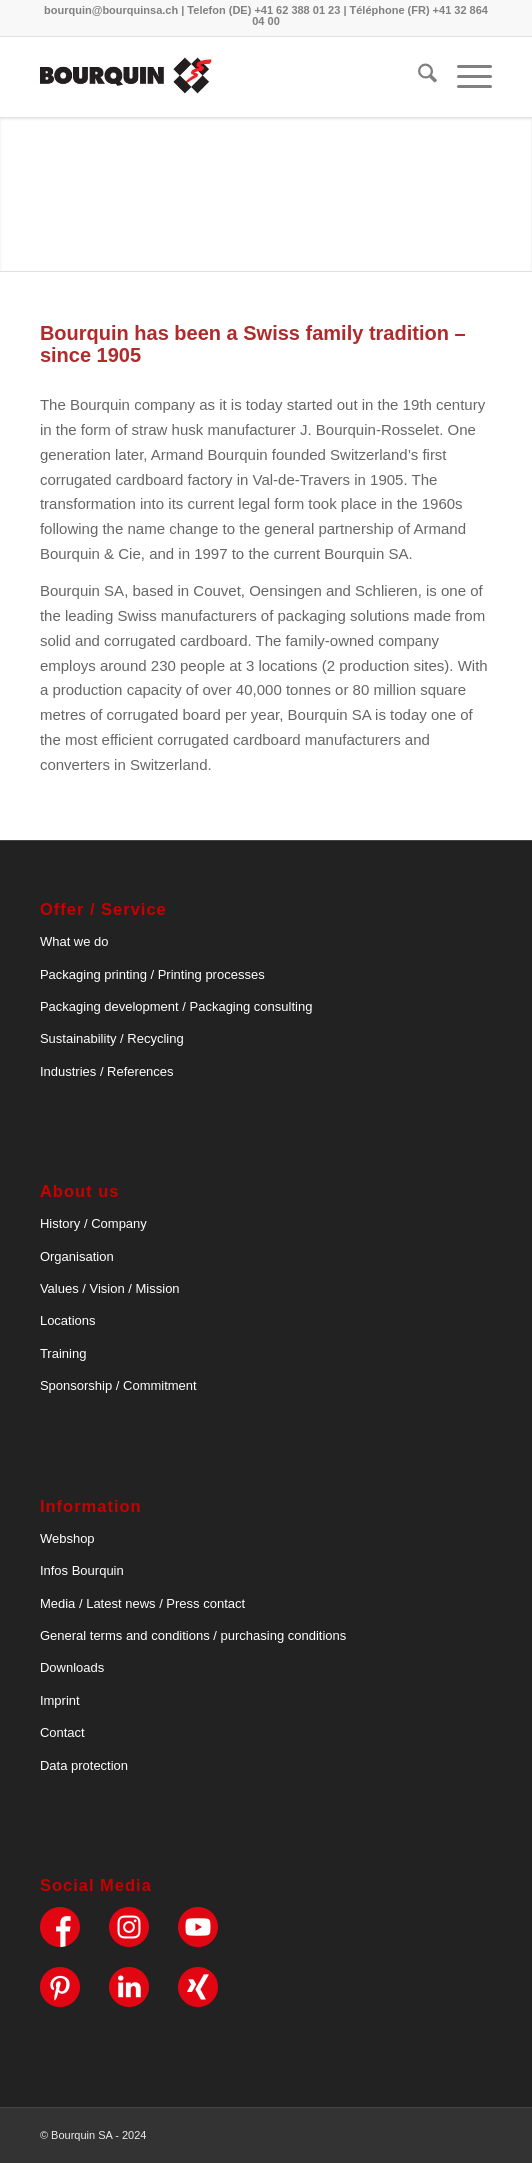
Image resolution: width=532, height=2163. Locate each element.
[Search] (417, 77)
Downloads (72, 1667)
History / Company (93, 1223)
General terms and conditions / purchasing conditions (193, 1635)
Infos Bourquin (82, 1570)
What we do (74, 941)
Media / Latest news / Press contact (142, 1603)
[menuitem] (417, 77)
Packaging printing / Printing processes (152, 974)
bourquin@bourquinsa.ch (111, 10)
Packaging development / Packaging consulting (176, 1006)
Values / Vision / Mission (110, 1288)
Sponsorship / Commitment (118, 1385)
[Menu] (464, 77)
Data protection (84, 1765)
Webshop (67, 1538)
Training (63, 1353)
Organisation (77, 1256)
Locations (68, 1320)
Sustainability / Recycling (112, 1038)
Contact (62, 1732)
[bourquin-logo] (221, 77)
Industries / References (107, 1071)
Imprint (60, 1700)
